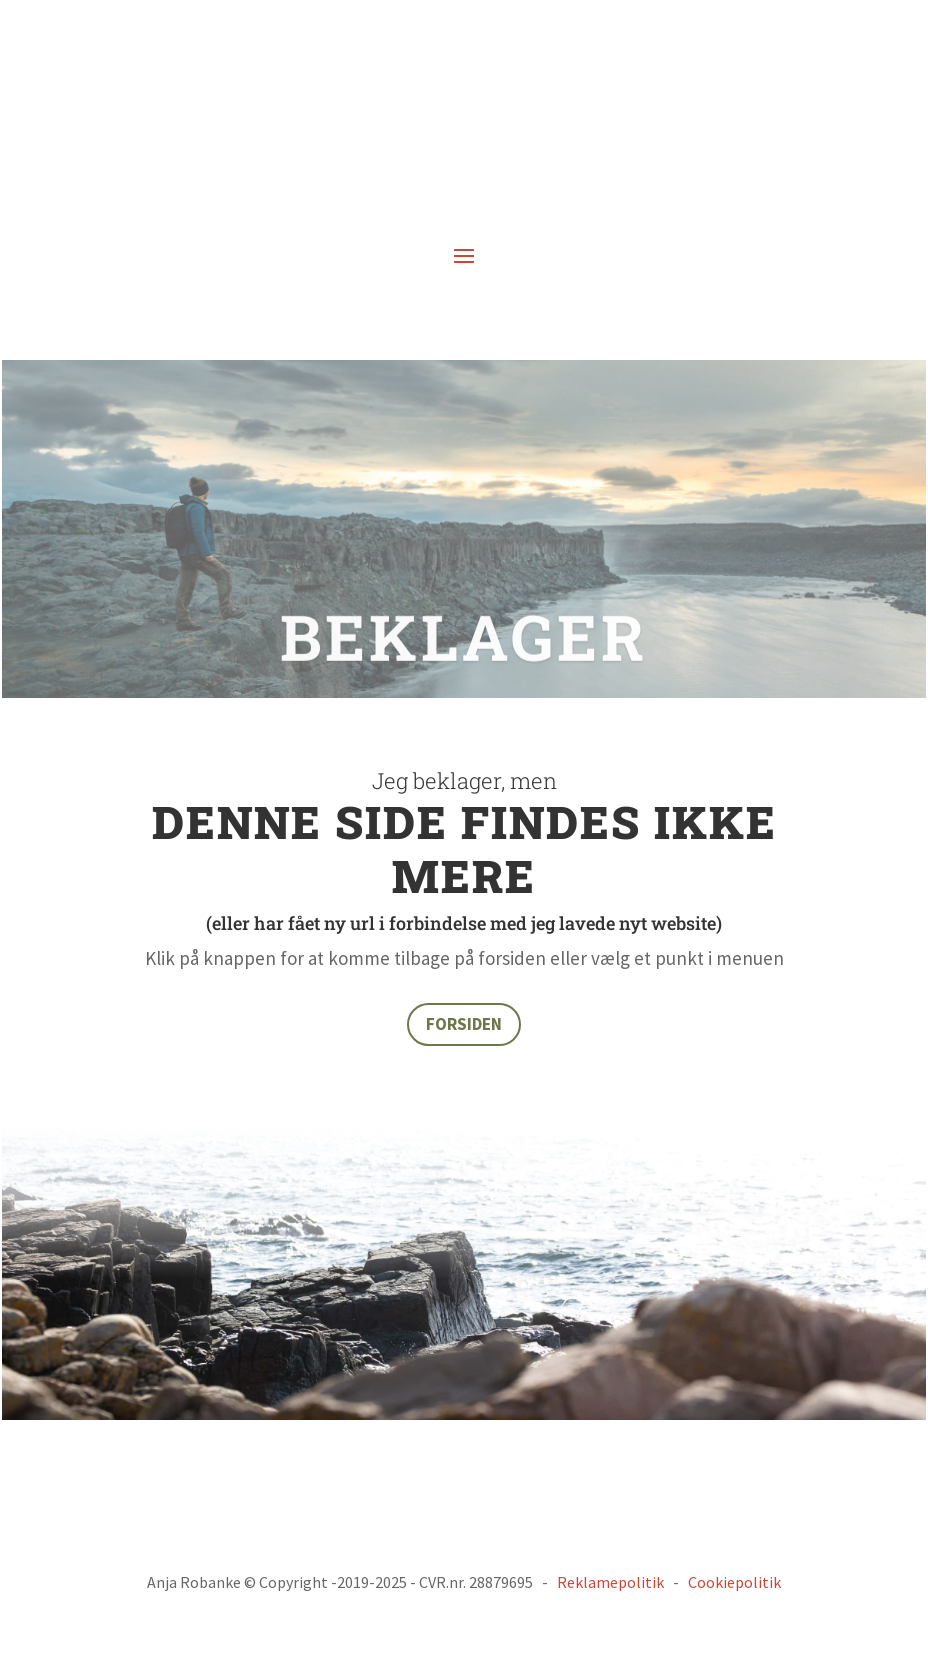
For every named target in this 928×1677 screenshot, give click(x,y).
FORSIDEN (464, 1024)
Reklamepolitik (610, 1582)
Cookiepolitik (734, 1582)
